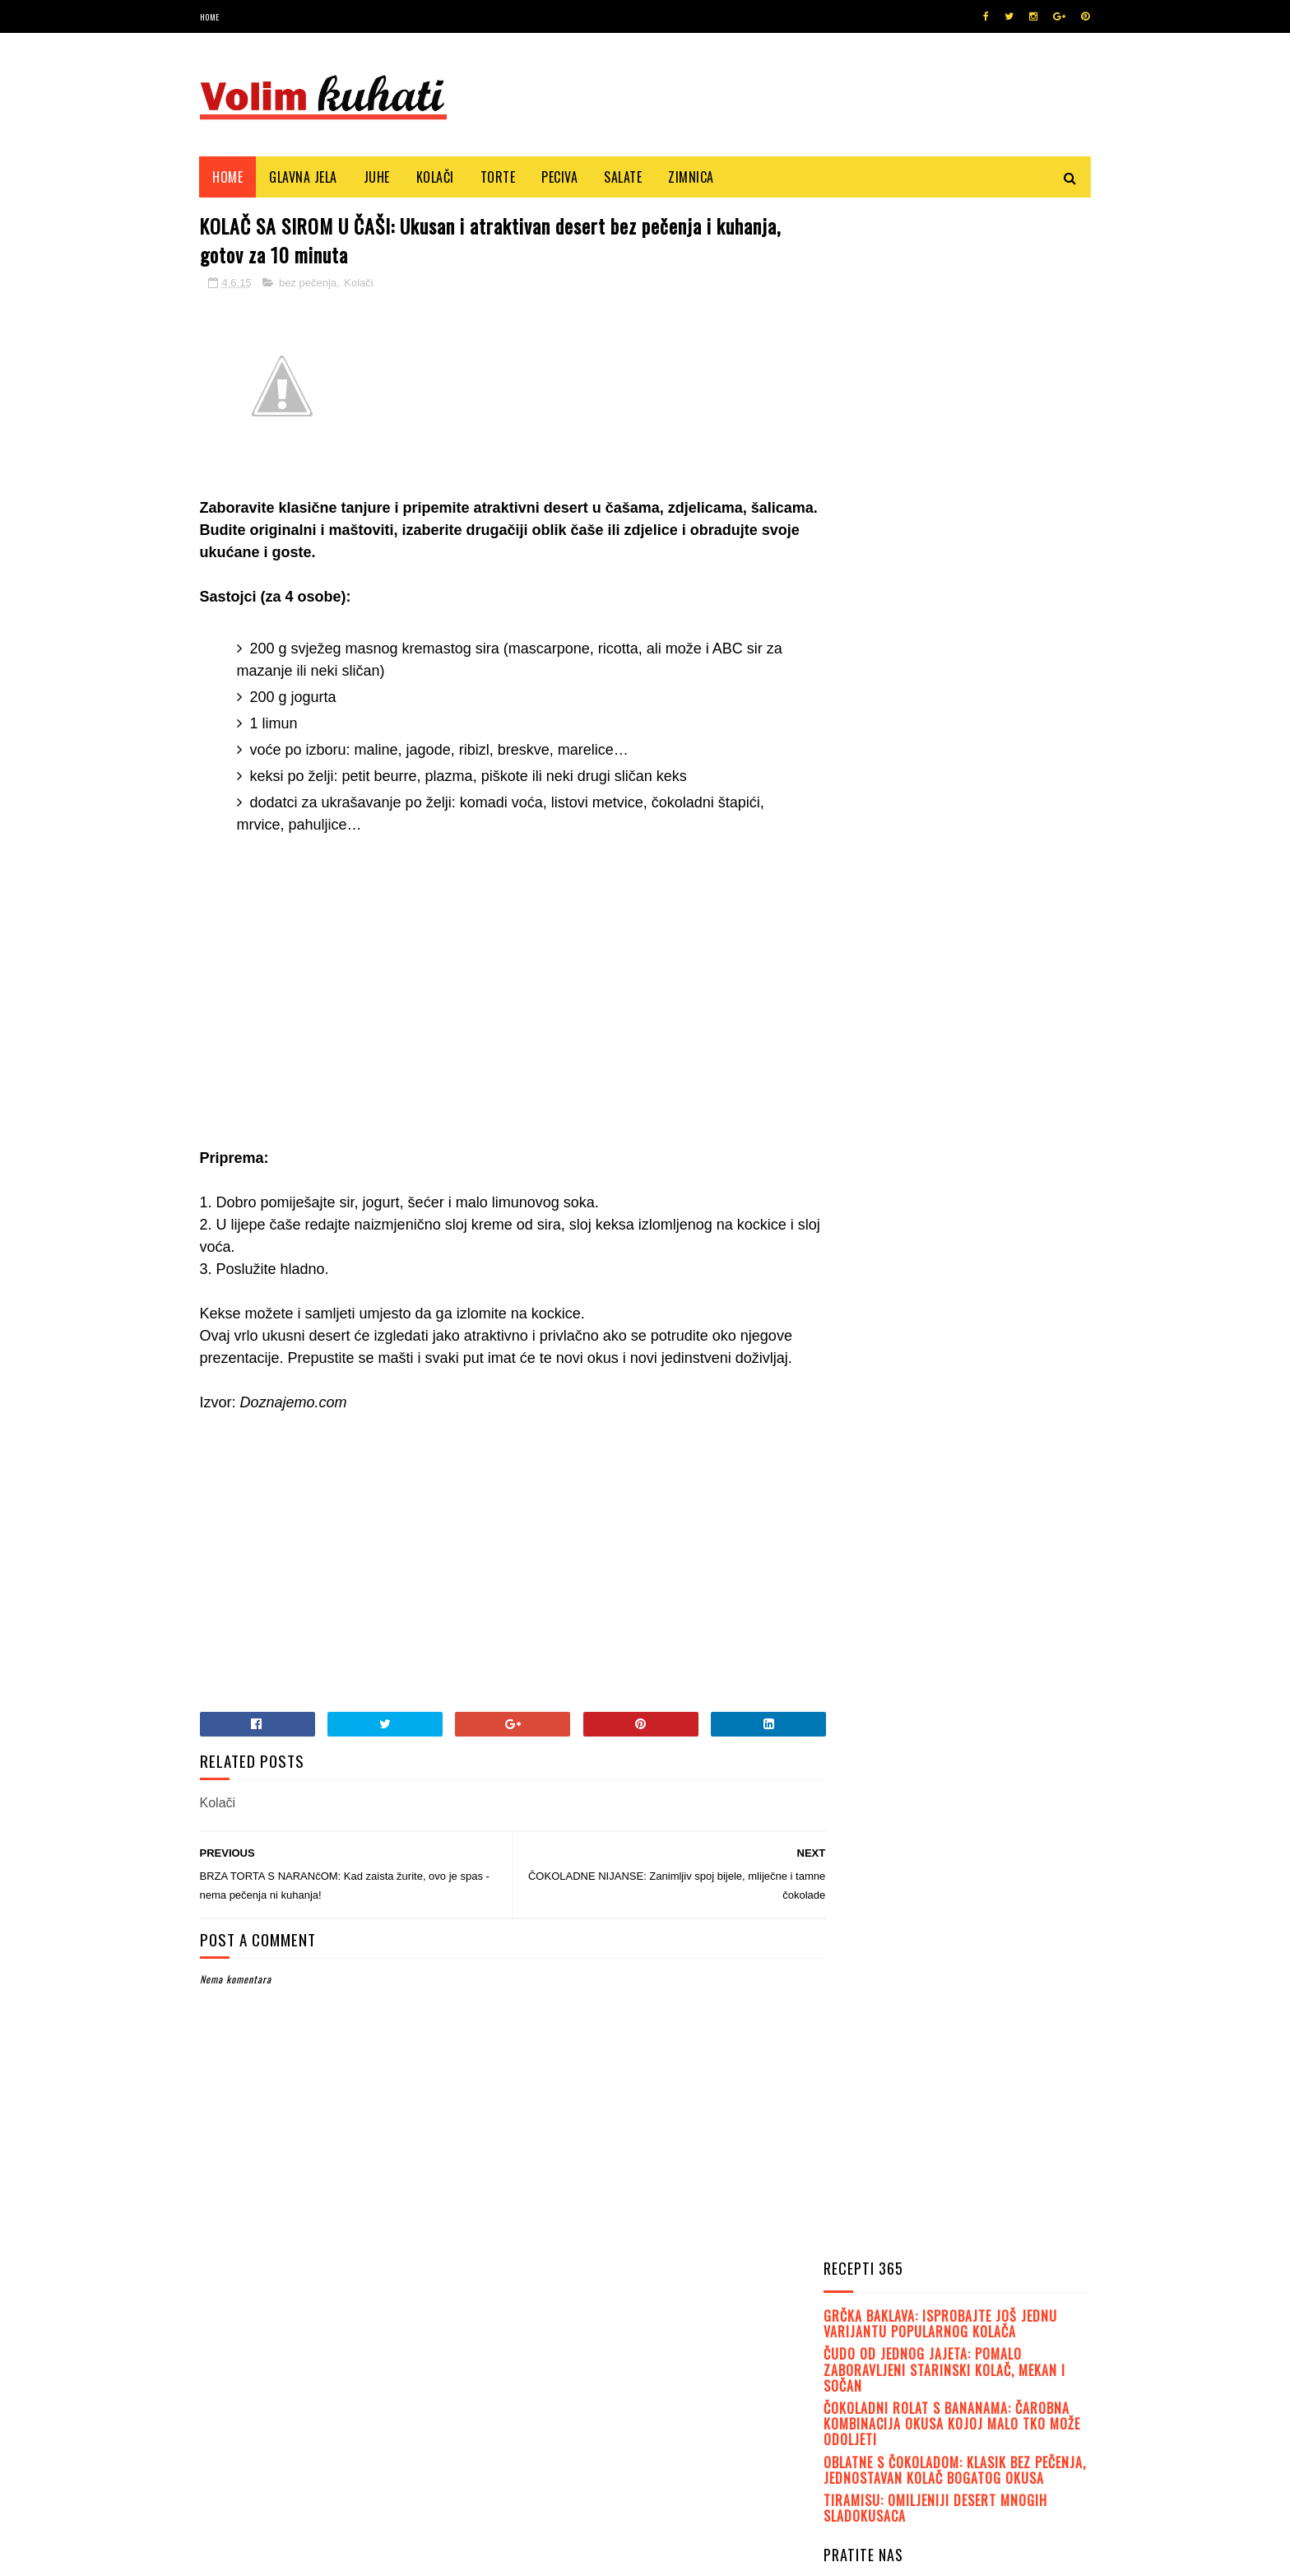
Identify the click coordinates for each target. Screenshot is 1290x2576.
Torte (498, 177)
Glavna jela (304, 177)
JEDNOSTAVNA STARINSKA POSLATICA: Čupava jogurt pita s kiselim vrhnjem (994, 1133)
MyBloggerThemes (419, 2555)
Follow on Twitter (961, 560)
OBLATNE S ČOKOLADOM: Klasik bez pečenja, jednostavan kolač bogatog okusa (955, 422)
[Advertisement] (497, 1005)
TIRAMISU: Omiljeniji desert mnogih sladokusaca (935, 460)
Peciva (560, 177)
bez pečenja (307, 284)
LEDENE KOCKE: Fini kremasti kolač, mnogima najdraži (998, 1499)
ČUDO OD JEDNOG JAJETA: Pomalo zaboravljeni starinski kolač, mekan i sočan (944, 321)
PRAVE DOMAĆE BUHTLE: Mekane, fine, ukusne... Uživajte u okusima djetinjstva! (982, 886)
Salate (624, 177)
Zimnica (692, 177)
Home (210, 17)
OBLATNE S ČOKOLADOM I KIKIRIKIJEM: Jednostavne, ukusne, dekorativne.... (992, 1058)
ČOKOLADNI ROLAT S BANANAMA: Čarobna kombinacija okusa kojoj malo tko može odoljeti (952, 376)
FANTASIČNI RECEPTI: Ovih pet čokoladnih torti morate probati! (1002, 1358)
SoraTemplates (278, 2555)
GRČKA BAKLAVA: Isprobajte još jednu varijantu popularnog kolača (940, 276)
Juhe (377, 177)
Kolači (435, 177)
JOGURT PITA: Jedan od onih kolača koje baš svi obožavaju (998, 1208)
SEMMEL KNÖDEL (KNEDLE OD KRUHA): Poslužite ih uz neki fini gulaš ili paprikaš (1001, 1283)
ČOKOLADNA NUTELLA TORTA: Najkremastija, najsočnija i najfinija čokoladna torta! (1001, 801)
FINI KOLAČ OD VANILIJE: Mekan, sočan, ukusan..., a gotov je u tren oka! (1003, 1433)
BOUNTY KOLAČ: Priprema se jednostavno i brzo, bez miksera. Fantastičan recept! (997, 977)
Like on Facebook (961, 601)
